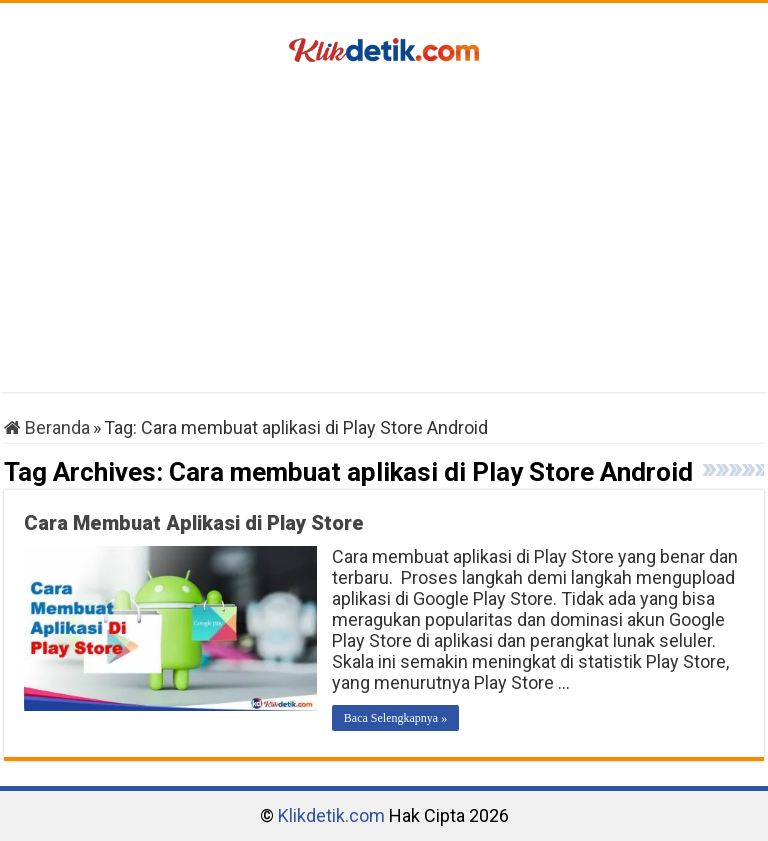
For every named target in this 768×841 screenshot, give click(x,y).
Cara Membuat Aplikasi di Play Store (194, 523)
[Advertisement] (384, 232)
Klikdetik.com (331, 815)
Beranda (47, 427)
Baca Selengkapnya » (395, 718)
